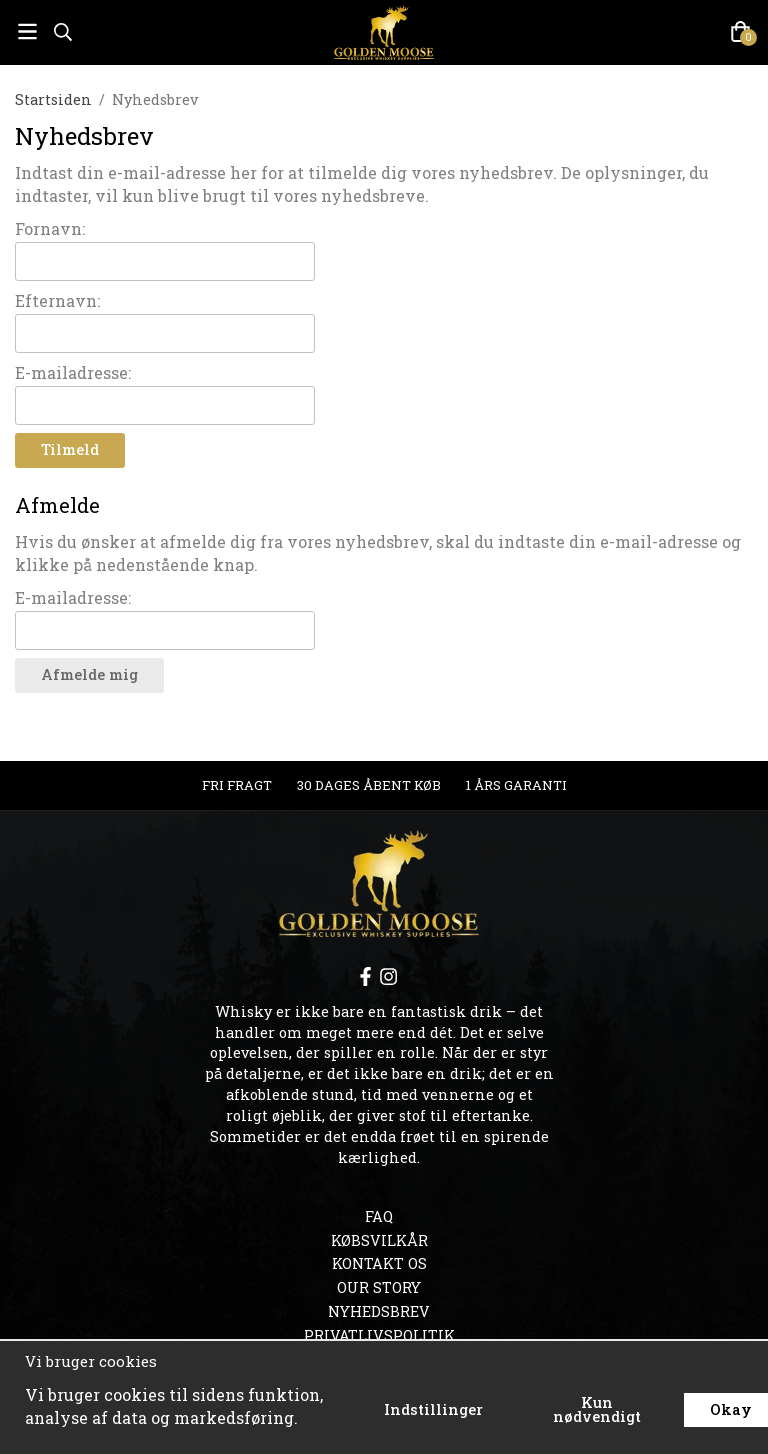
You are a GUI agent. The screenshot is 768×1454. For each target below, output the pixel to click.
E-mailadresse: (73, 372)
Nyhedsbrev (379, 1311)
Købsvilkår (379, 1240)
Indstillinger (433, 1409)
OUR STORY (379, 1287)
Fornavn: (50, 228)
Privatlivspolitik (379, 1335)
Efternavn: (57, 300)
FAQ (379, 1216)
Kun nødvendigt (597, 1409)
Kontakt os (379, 1263)
